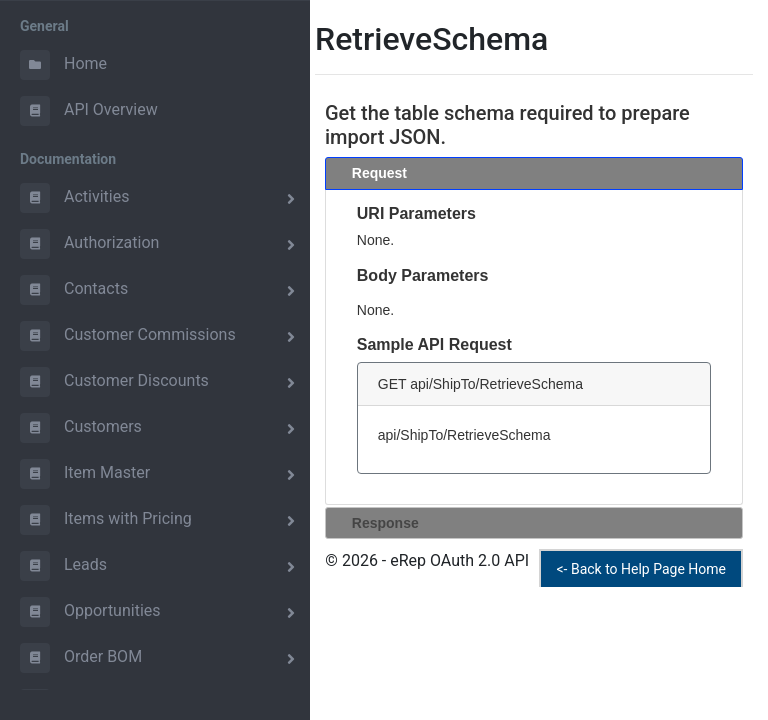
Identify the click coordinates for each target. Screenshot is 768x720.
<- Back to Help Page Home (641, 569)
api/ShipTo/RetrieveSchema (464, 435)
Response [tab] (377, 522)
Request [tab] (371, 173)
